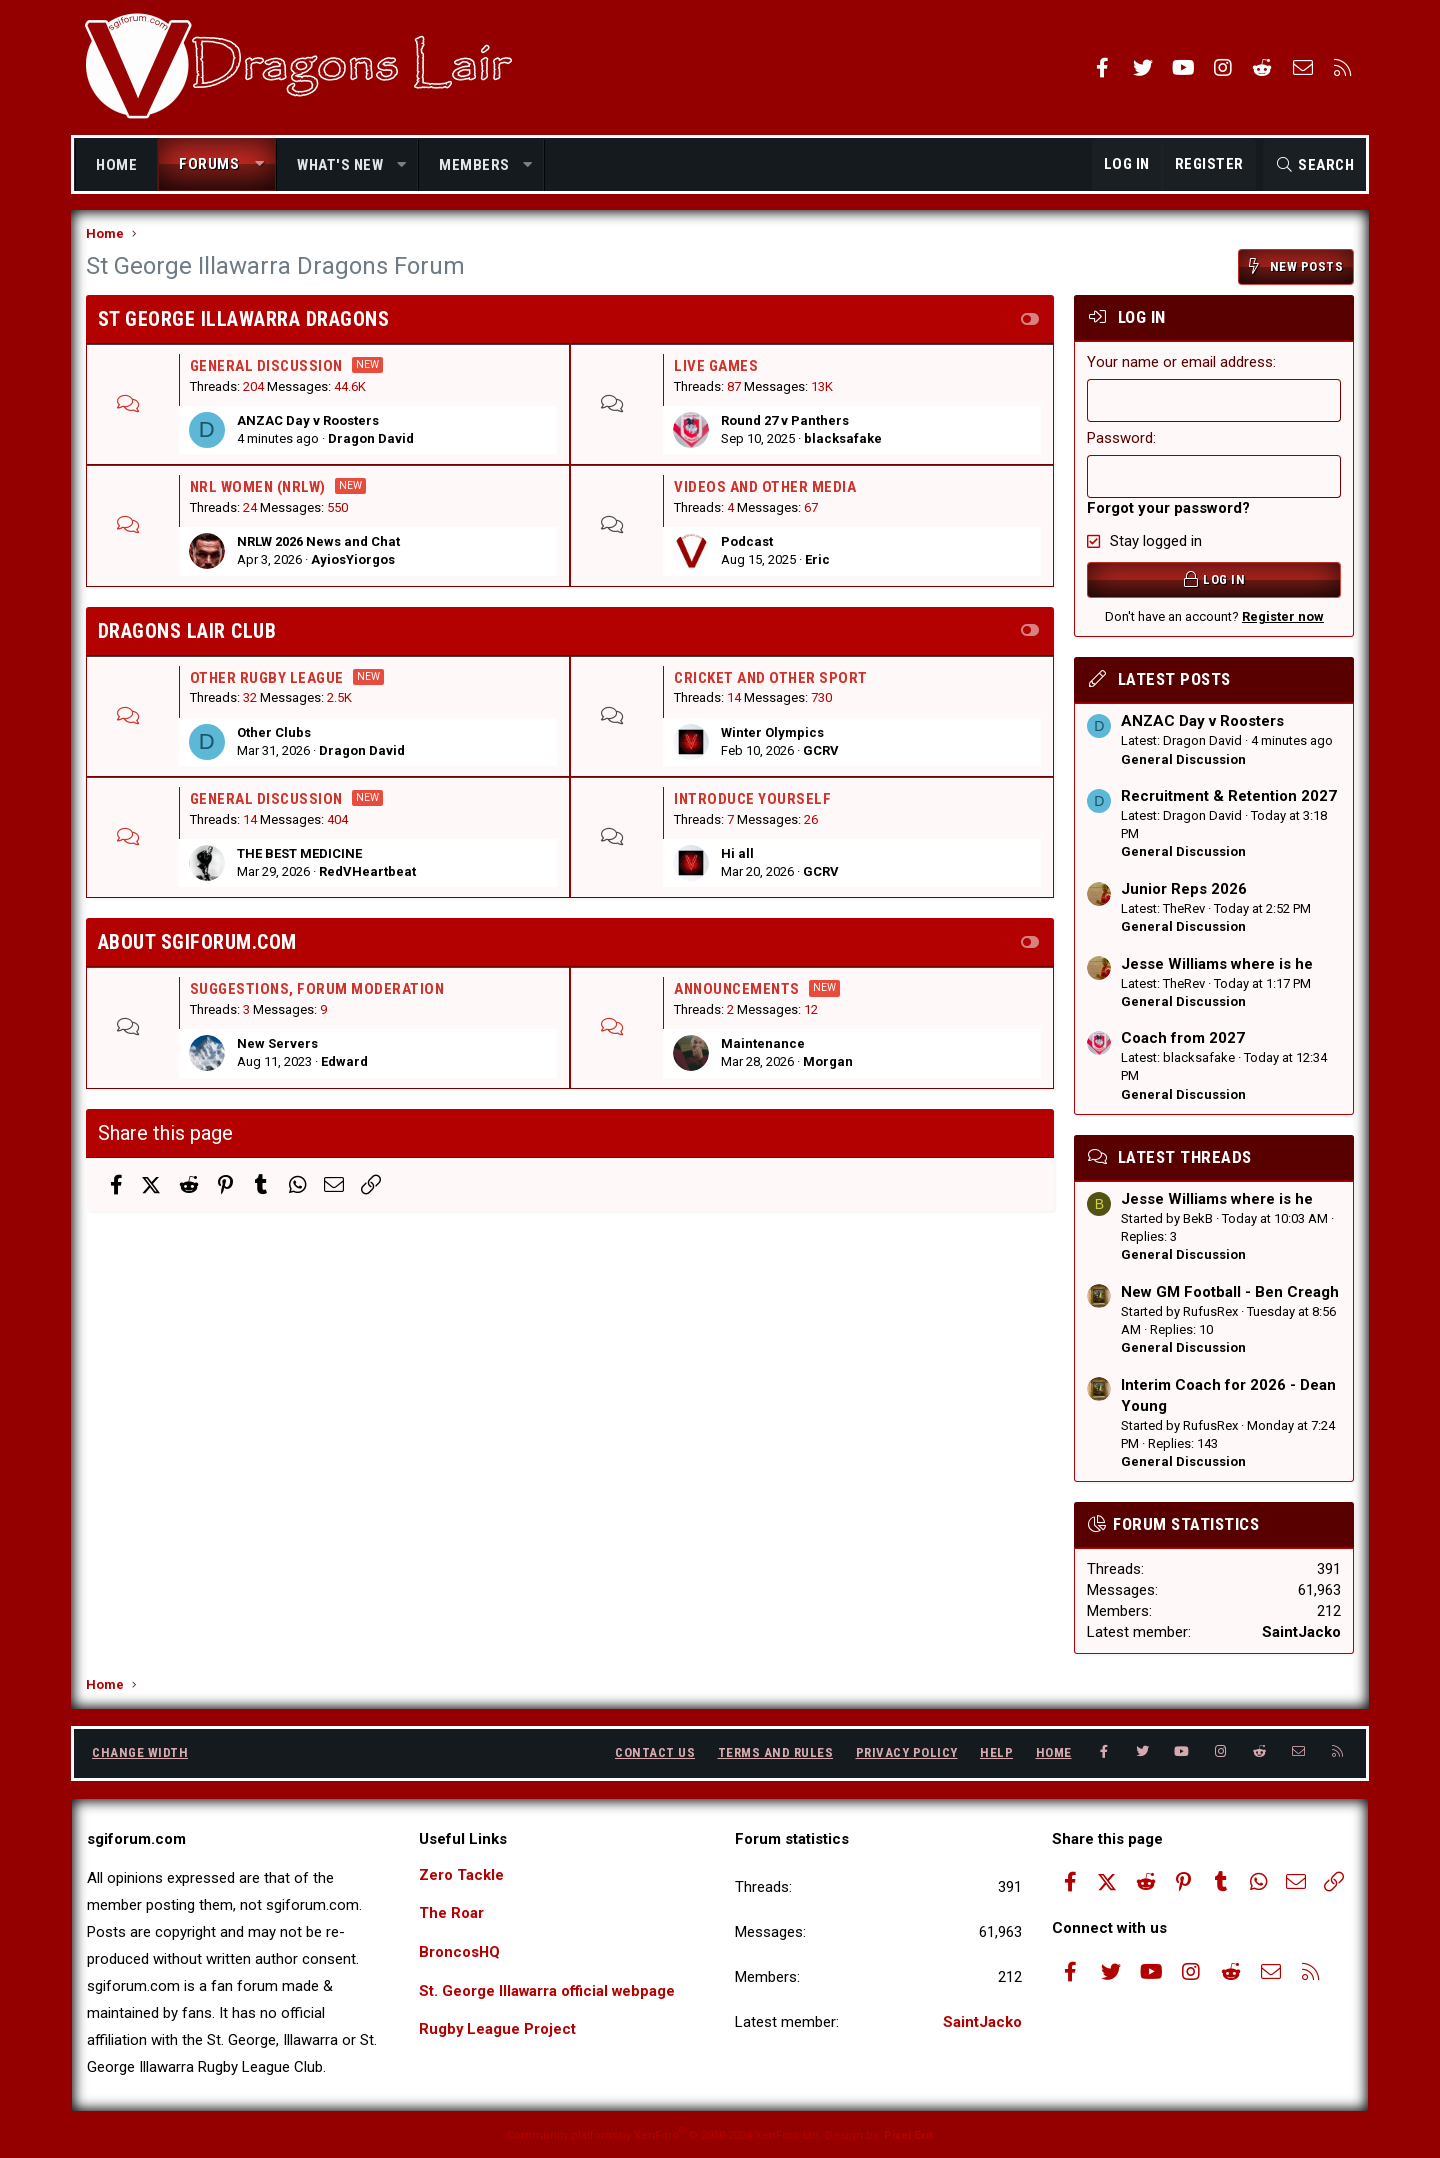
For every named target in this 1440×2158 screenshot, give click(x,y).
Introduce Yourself (752, 800)
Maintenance (763, 1045)
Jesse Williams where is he (1217, 965)
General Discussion (266, 367)
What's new (340, 165)
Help (996, 1753)
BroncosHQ (460, 1953)
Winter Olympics (772, 733)
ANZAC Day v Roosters (308, 421)
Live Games (716, 367)
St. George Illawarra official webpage (548, 1992)
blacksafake (843, 440)
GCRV (821, 751)
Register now (1283, 617)
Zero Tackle (461, 1875)
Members (474, 165)
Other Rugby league (267, 679)
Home (116, 165)
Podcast (747, 543)
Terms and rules (776, 1753)
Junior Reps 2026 (1184, 890)
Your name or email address (1180, 363)
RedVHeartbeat (367, 873)
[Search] (1314, 165)
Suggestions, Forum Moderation (317, 991)
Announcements (737, 991)
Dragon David (371, 440)
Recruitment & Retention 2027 (1229, 797)
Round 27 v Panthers (785, 421)
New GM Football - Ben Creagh (1230, 1293)
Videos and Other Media (765, 489)
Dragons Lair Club (187, 632)
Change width (140, 1753)
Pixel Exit (908, 2135)
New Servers (277, 1045)
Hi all (737, 854)
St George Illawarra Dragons (244, 320)
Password (1120, 439)
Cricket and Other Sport (771, 679)
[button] (259, 164)
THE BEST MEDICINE (299, 854)
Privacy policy (907, 1753)
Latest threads (1184, 1158)
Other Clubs (274, 733)
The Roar (451, 1914)
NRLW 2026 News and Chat (318, 543)
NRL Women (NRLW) (258, 489)
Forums (209, 164)
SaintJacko (1301, 1633)
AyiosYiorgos (353, 561)
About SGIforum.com (197, 944)
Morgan (828, 1063)
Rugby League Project (498, 2031)
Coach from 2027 (1183, 1040)
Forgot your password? (1168, 509)
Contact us (655, 1753)
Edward (344, 1063)
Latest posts (1173, 681)
